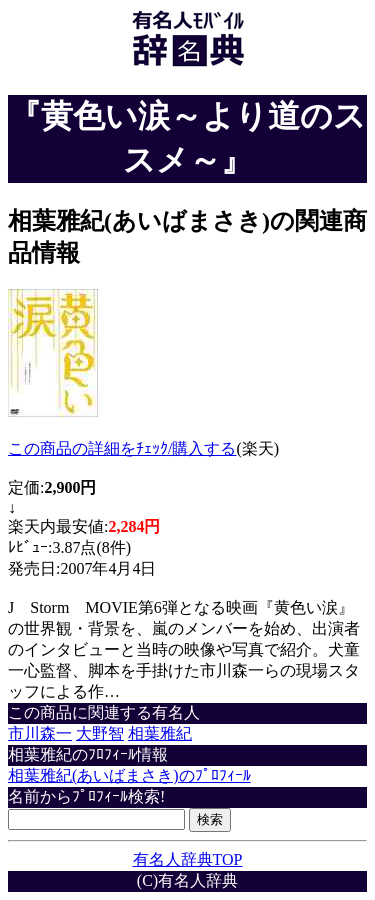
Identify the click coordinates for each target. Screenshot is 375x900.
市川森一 (40, 733)
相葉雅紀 (160, 733)
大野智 (100, 733)
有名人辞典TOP (188, 859)
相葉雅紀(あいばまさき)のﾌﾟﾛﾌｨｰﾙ (129, 775)
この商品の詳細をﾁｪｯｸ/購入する (122, 448)
